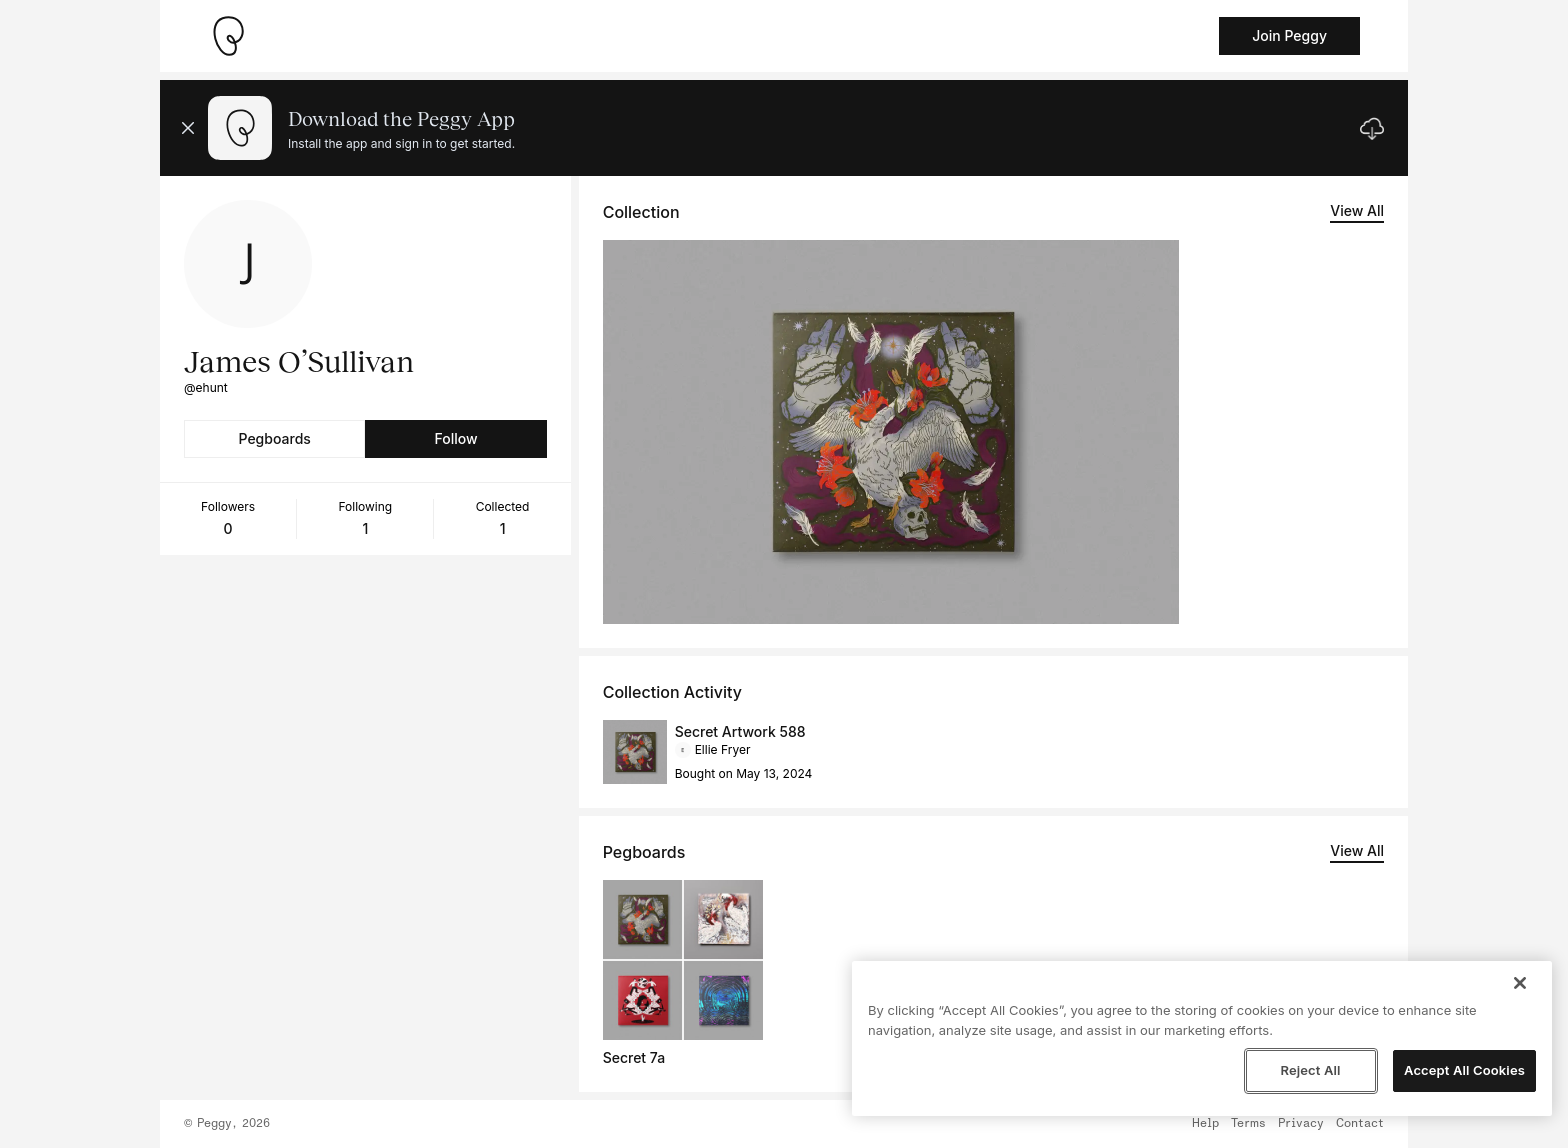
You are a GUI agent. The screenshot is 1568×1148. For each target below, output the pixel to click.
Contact (1360, 1124)
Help (1205, 1124)
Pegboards (275, 438)
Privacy (1301, 1124)
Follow (455, 438)
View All (1357, 210)
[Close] (1520, 983)
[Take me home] (228, 36)
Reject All (1310, 1070)
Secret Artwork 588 (740, 731)
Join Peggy (1289, 35)
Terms (1248, 1124)
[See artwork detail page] (891, 432)
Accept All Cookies (1464, 1070)
